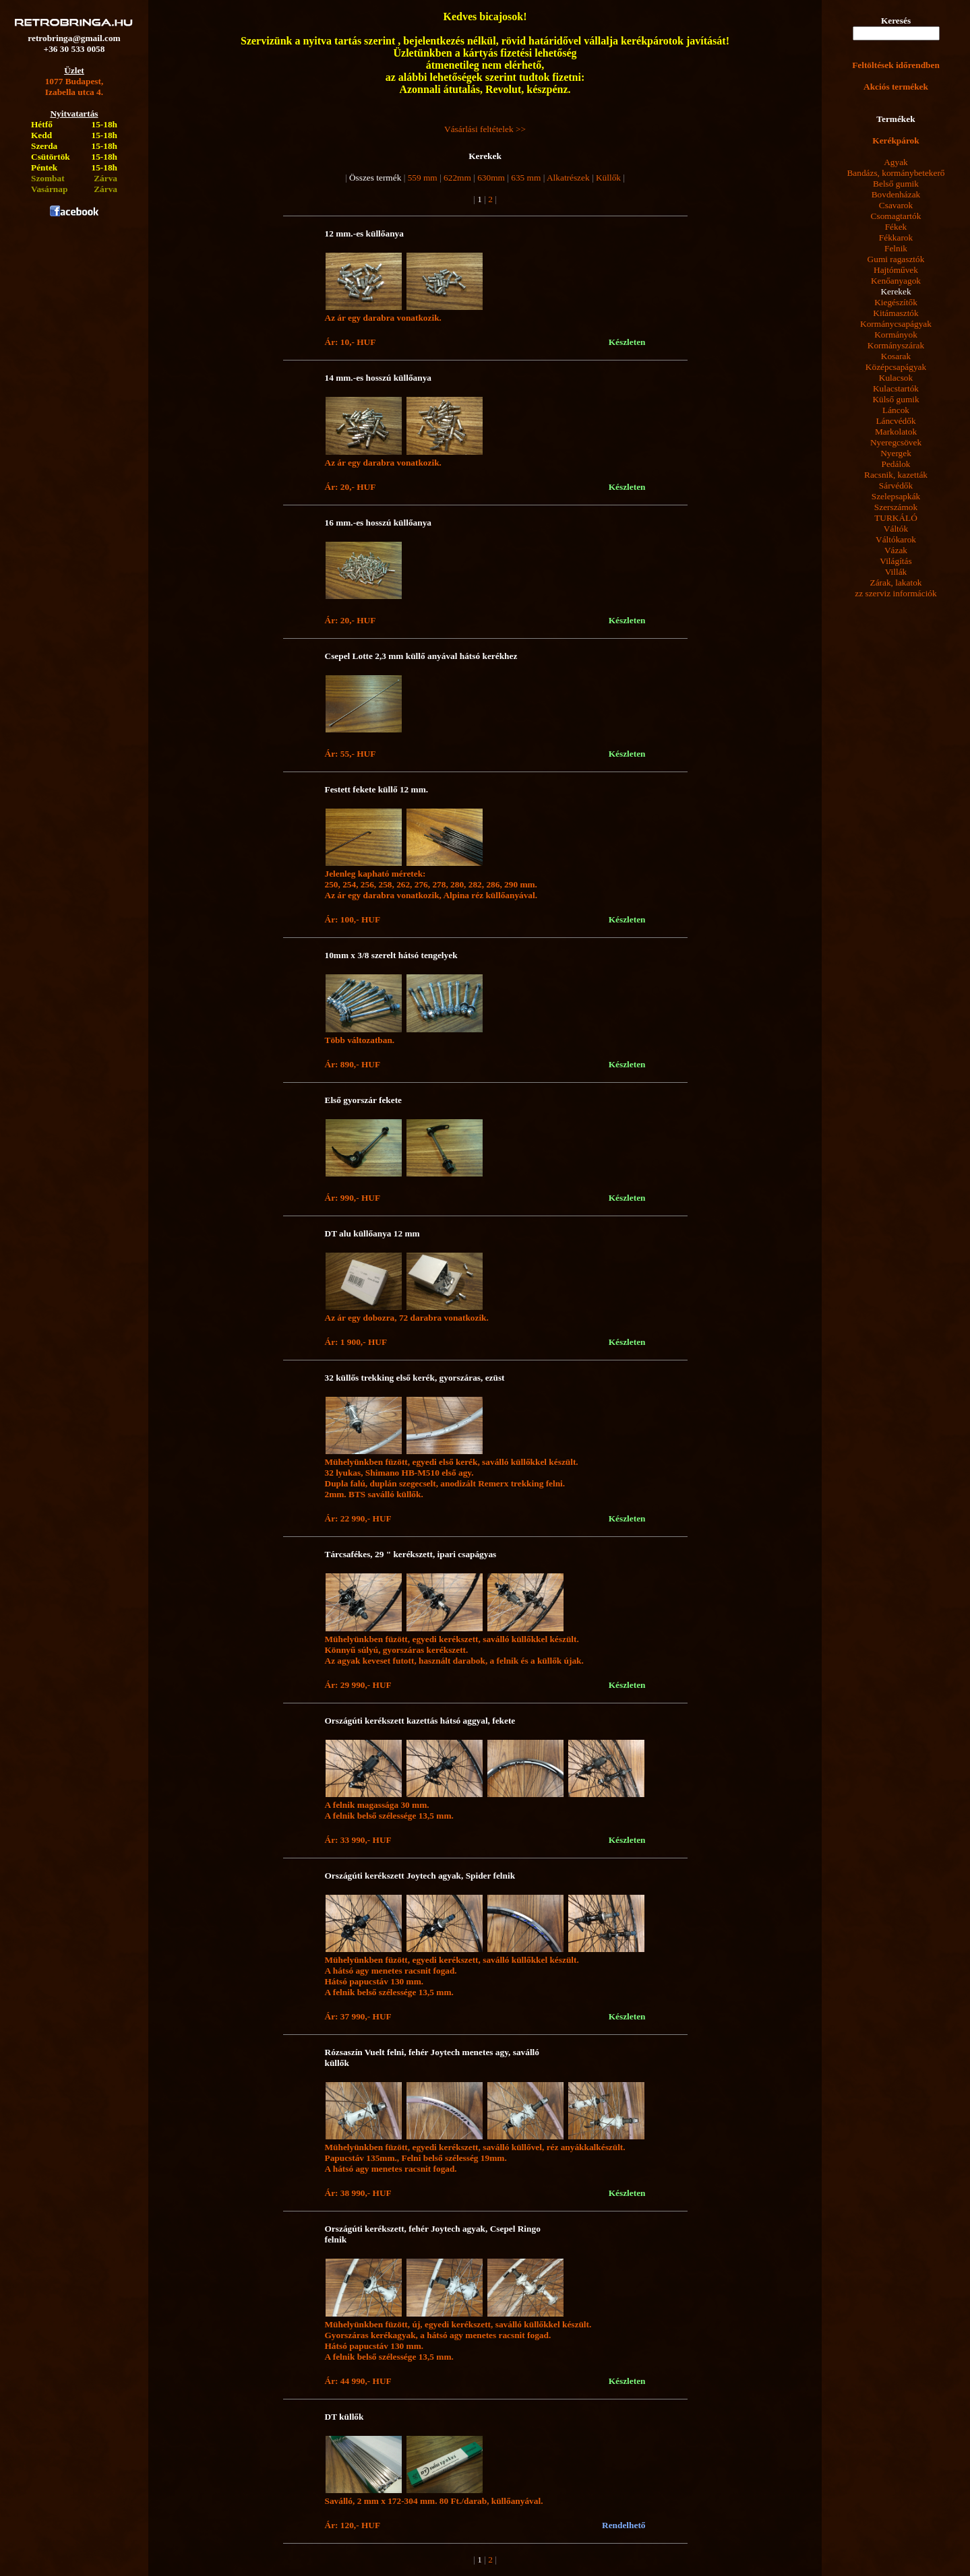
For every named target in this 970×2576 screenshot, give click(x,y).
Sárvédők (896, 485)
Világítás (895, 561)
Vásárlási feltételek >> (485, 129)
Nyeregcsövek (895, 442)
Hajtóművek (896, 270)
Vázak (895, 550)
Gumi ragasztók (896, 259)
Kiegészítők (895, 302)
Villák (896, 572)
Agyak (896, 162)
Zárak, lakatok (896, 582)
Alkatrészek (568, 177)
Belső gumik (896, 184)
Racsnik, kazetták (896, 475)
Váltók (896, 529)
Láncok (895, 410)
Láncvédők (895, 421)
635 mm (526, 177)
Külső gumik (895, 399)
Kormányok (895, 334)
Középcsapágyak (896, 367)
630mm (491, 177)
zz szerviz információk (895, 593)
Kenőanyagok (896, 281)
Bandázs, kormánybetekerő (895, 173)
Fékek (896, 227)
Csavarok (896, 205)
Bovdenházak (896, 194)
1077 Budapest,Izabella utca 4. (74, 86)
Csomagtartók (896, 216)
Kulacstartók (896, 388)
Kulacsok (896, 378)
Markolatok (896, 432)
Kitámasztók (895, 313)
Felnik (895, 248)
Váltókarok (896, 539)
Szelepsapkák (896, 496)
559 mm (422, 177)
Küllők (608, 177)
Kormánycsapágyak (896, 324)
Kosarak (896, 356)
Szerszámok (895, 507)
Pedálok (896, 464)
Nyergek (895, 453)
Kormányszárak (896, 345)
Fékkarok (896, 237)
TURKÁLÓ (895, 518)
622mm (457, 177)
